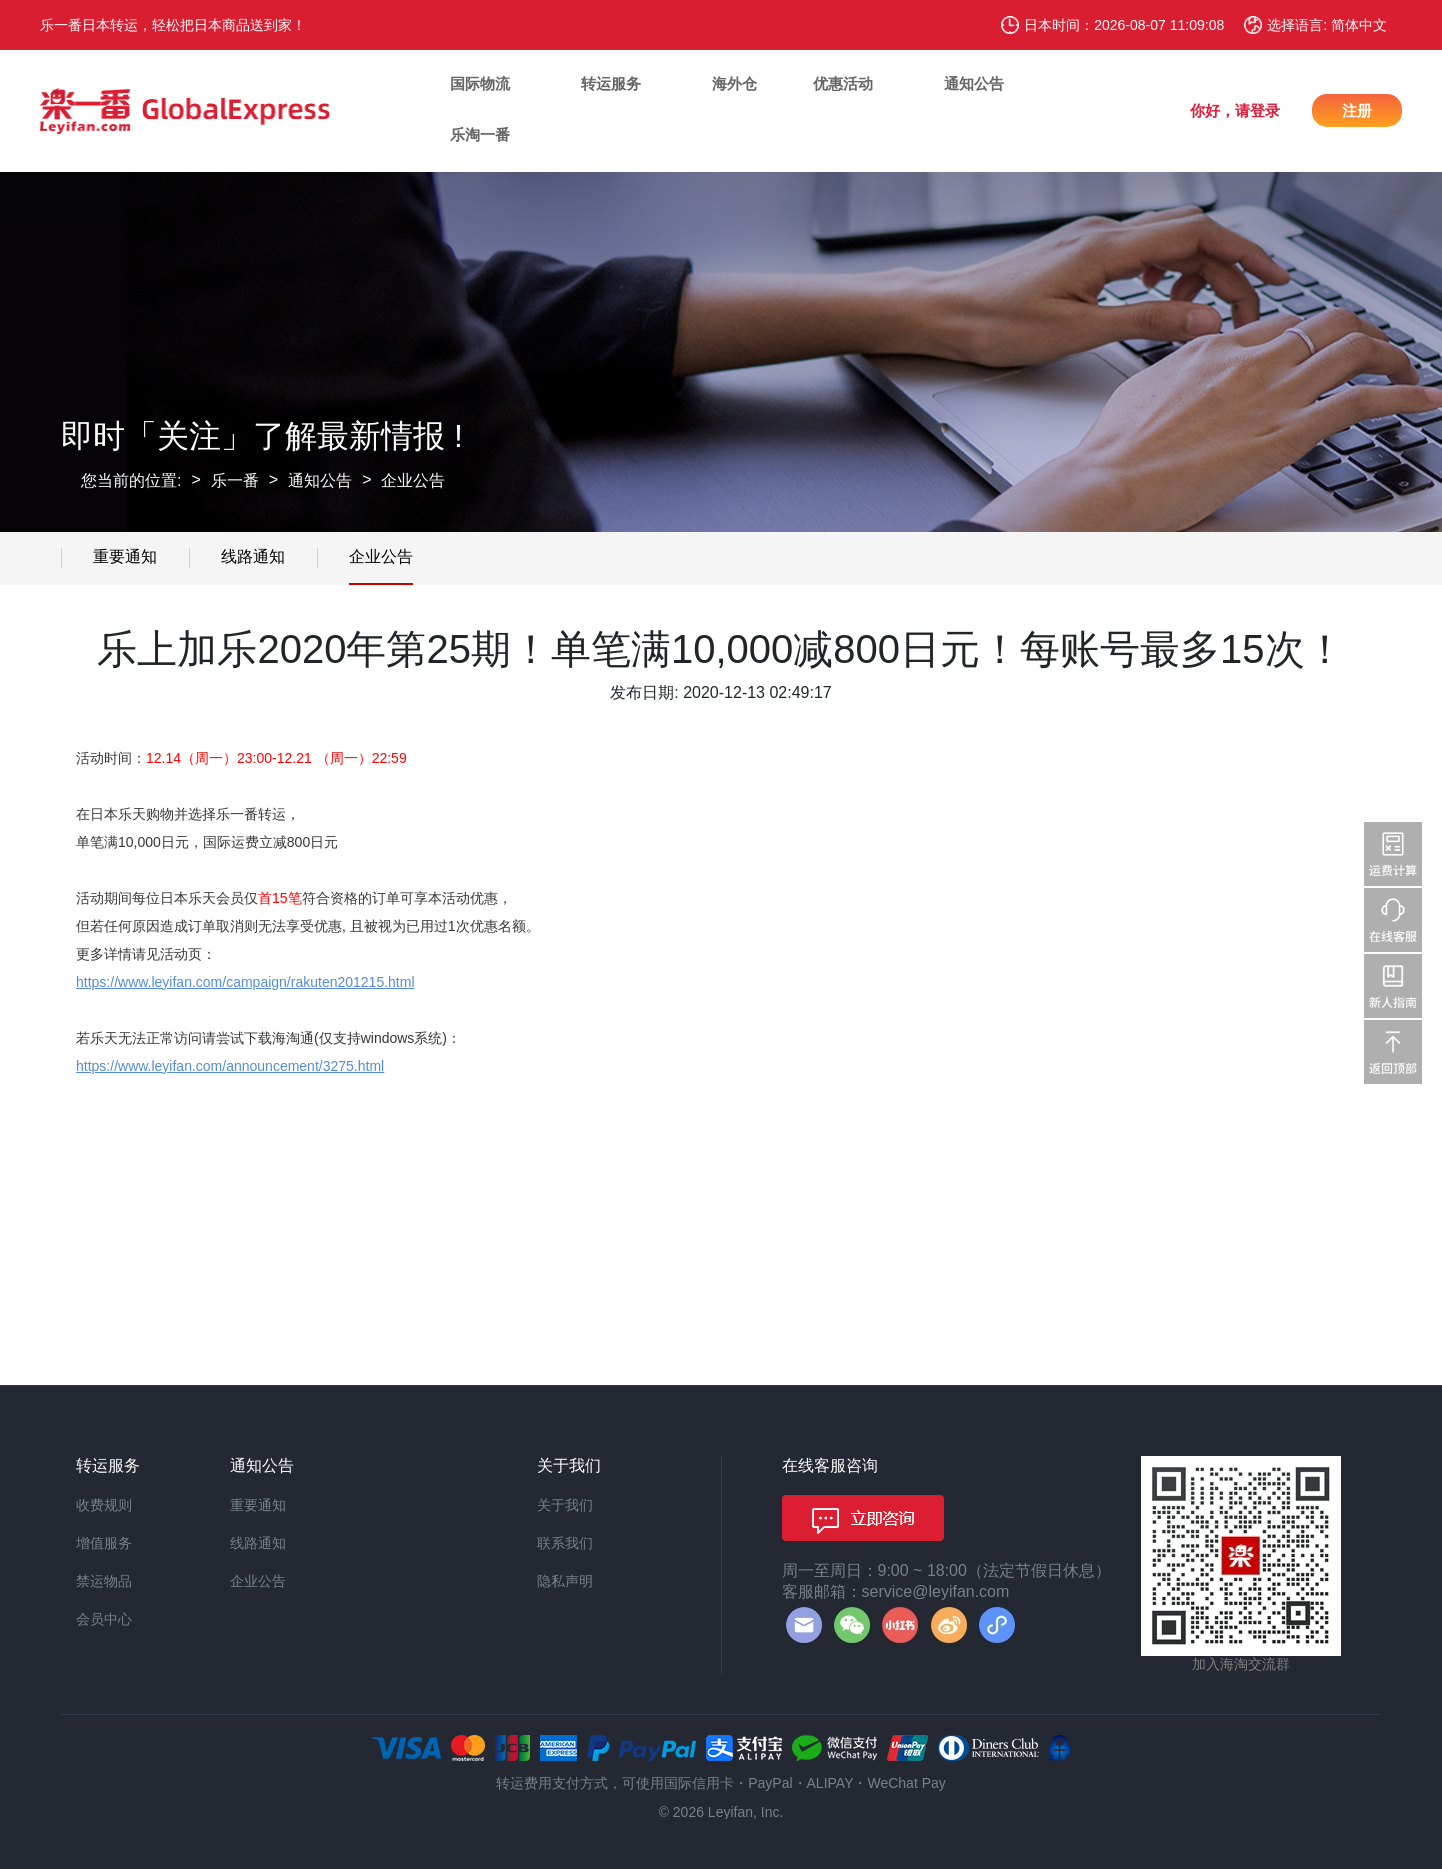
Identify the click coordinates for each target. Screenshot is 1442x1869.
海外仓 (734, 83)
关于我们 (565, 1505)
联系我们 (565, 1543)
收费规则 (104, 1505)
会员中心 (104, 1619)
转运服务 (611, 83)
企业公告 (413, 480)
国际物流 (480, 83)
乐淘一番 (480, 134)
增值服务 (104, 1543)
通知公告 (974, 83)
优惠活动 (843, 83)
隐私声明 (565, 1581)
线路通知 (253, 556)
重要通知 (125, 556)
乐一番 (235, 480)
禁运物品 (104, 1581)
